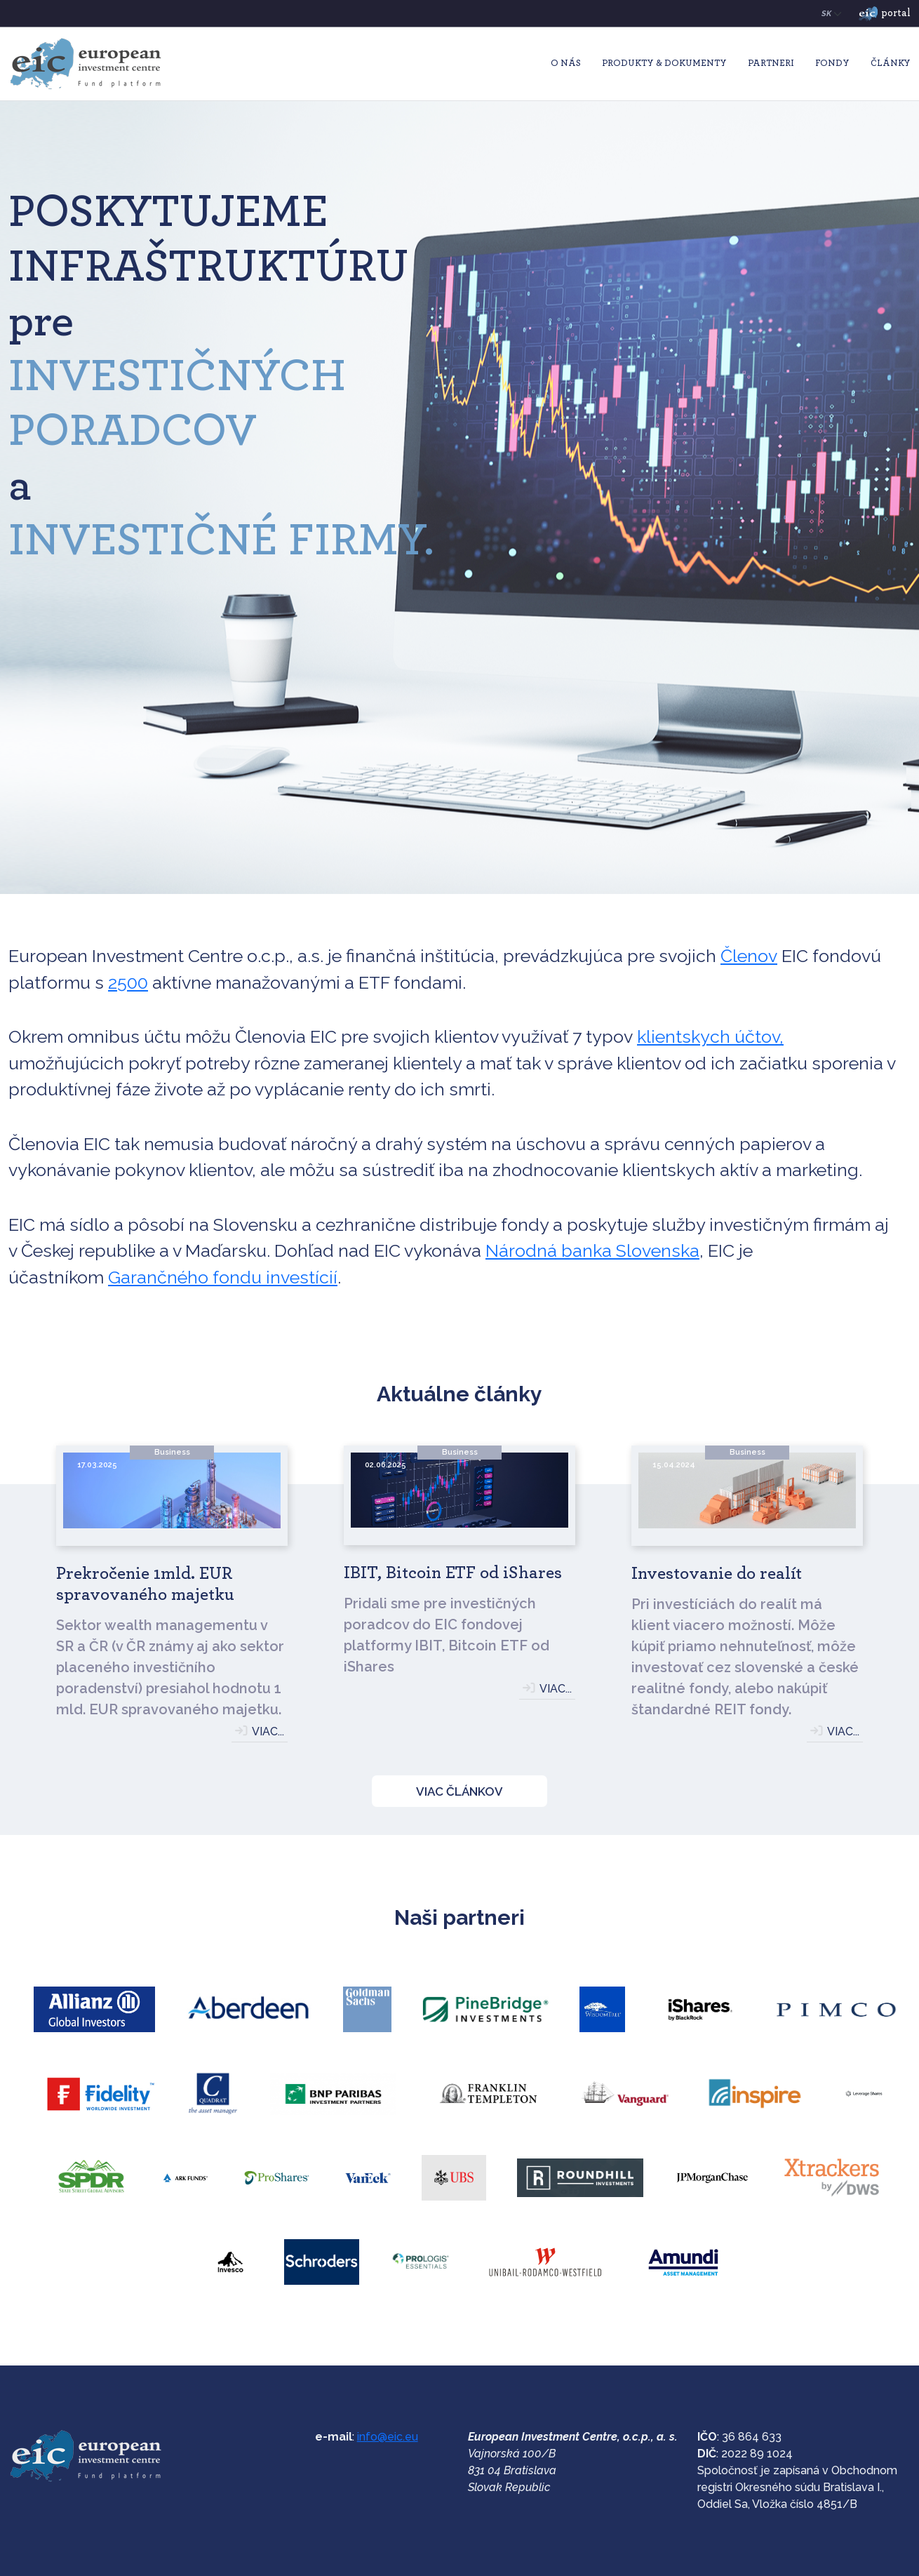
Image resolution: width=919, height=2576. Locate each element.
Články (891, 63)
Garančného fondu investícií (222, 1277)
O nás (566, 63)
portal (885, 14)
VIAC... (268, 1731)
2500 (128, 982)
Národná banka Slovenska (592, 1250)
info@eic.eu (387, 2436)
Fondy (832, 63)
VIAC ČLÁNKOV (459, 1791)
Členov (748, 955)
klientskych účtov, (710, 1036)
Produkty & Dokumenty (664, 63)
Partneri (771, 63)
